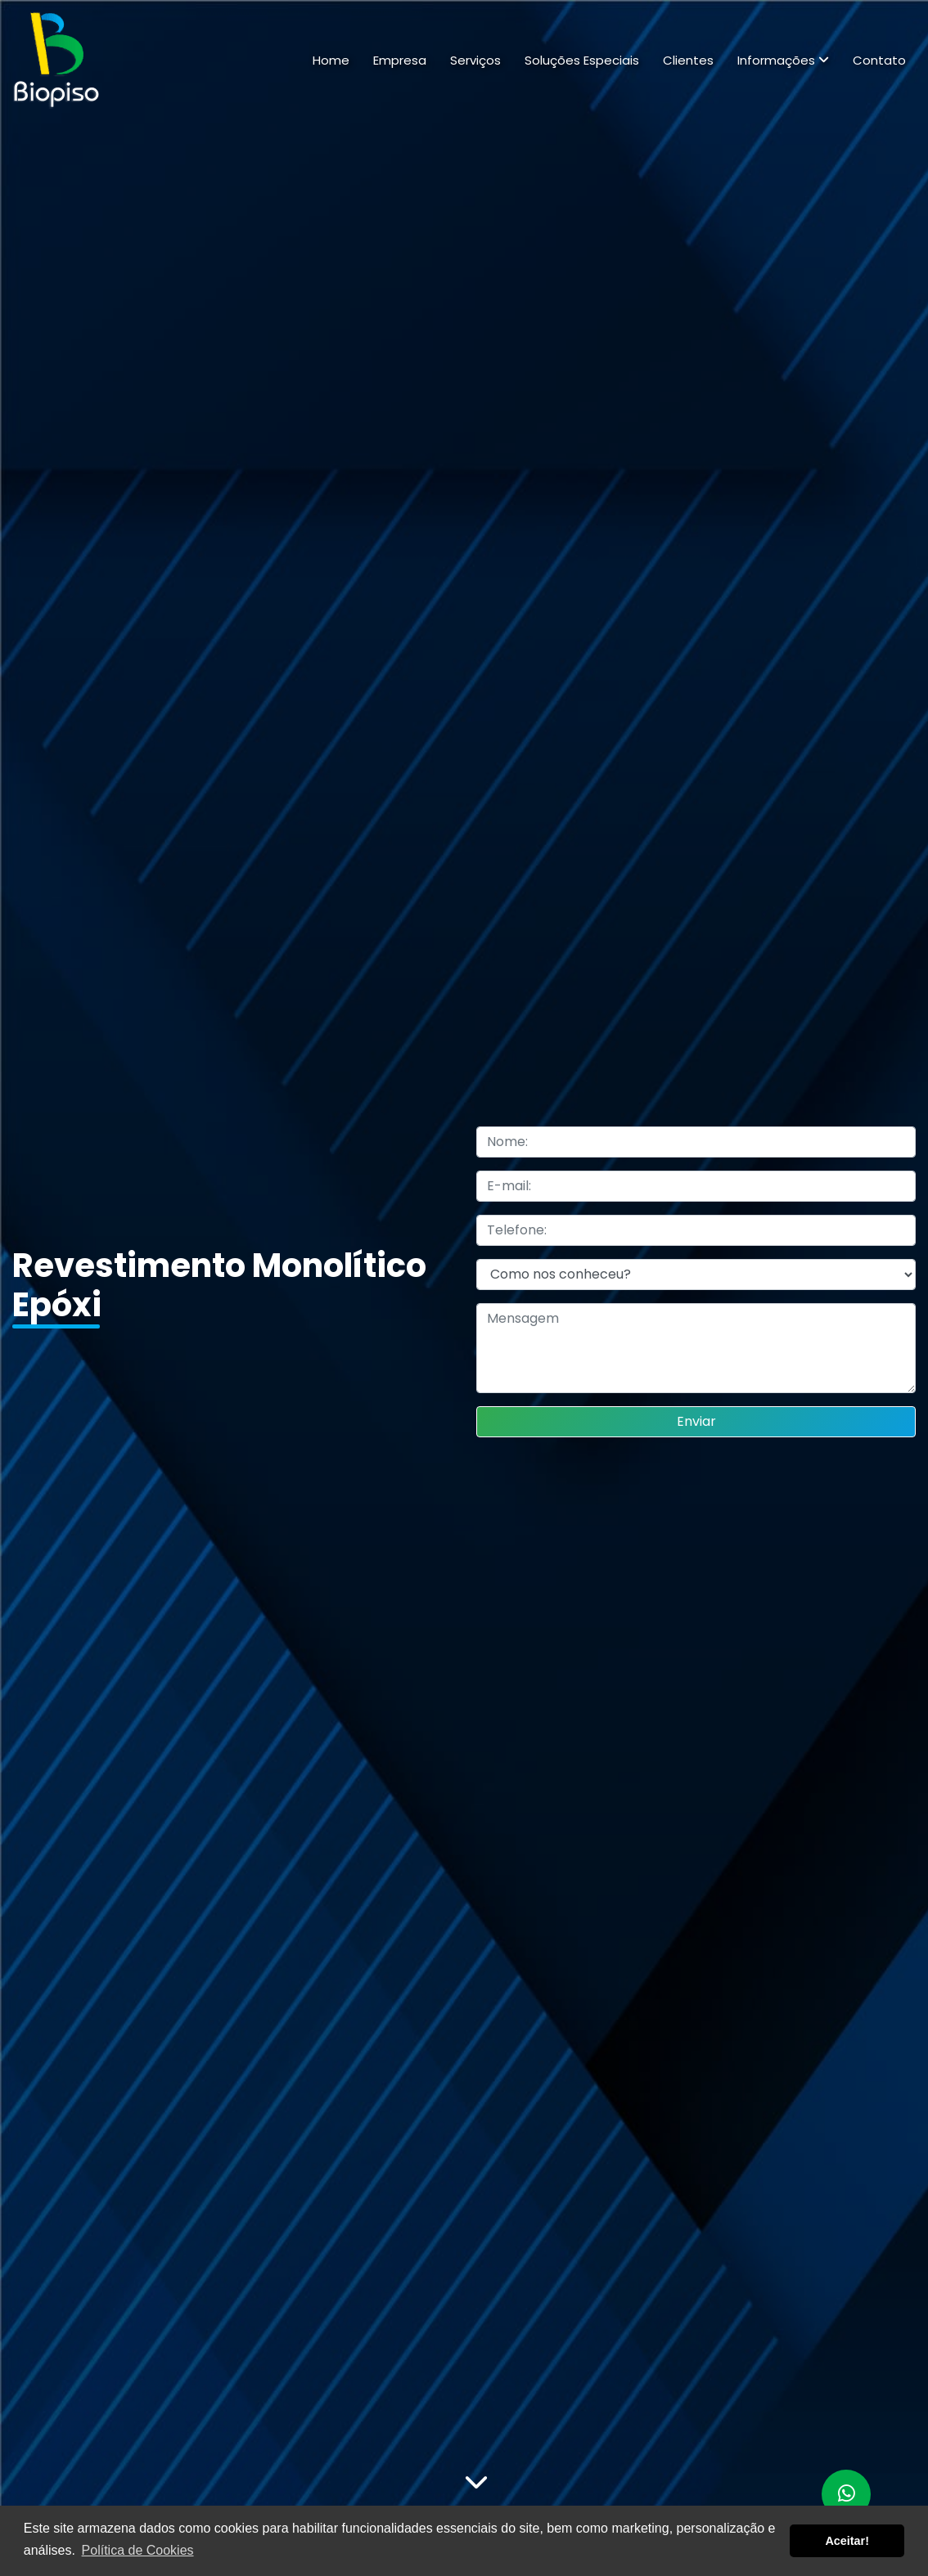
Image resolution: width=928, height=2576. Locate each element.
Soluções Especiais (582, 60)
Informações (783, 60)
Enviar (696, 1421)
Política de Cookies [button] (138, 2550)
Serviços (475, 60)
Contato (879, 60)
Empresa (399, 60)
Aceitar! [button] (847, 2540)
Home (331, 60)
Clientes (688, 60)
